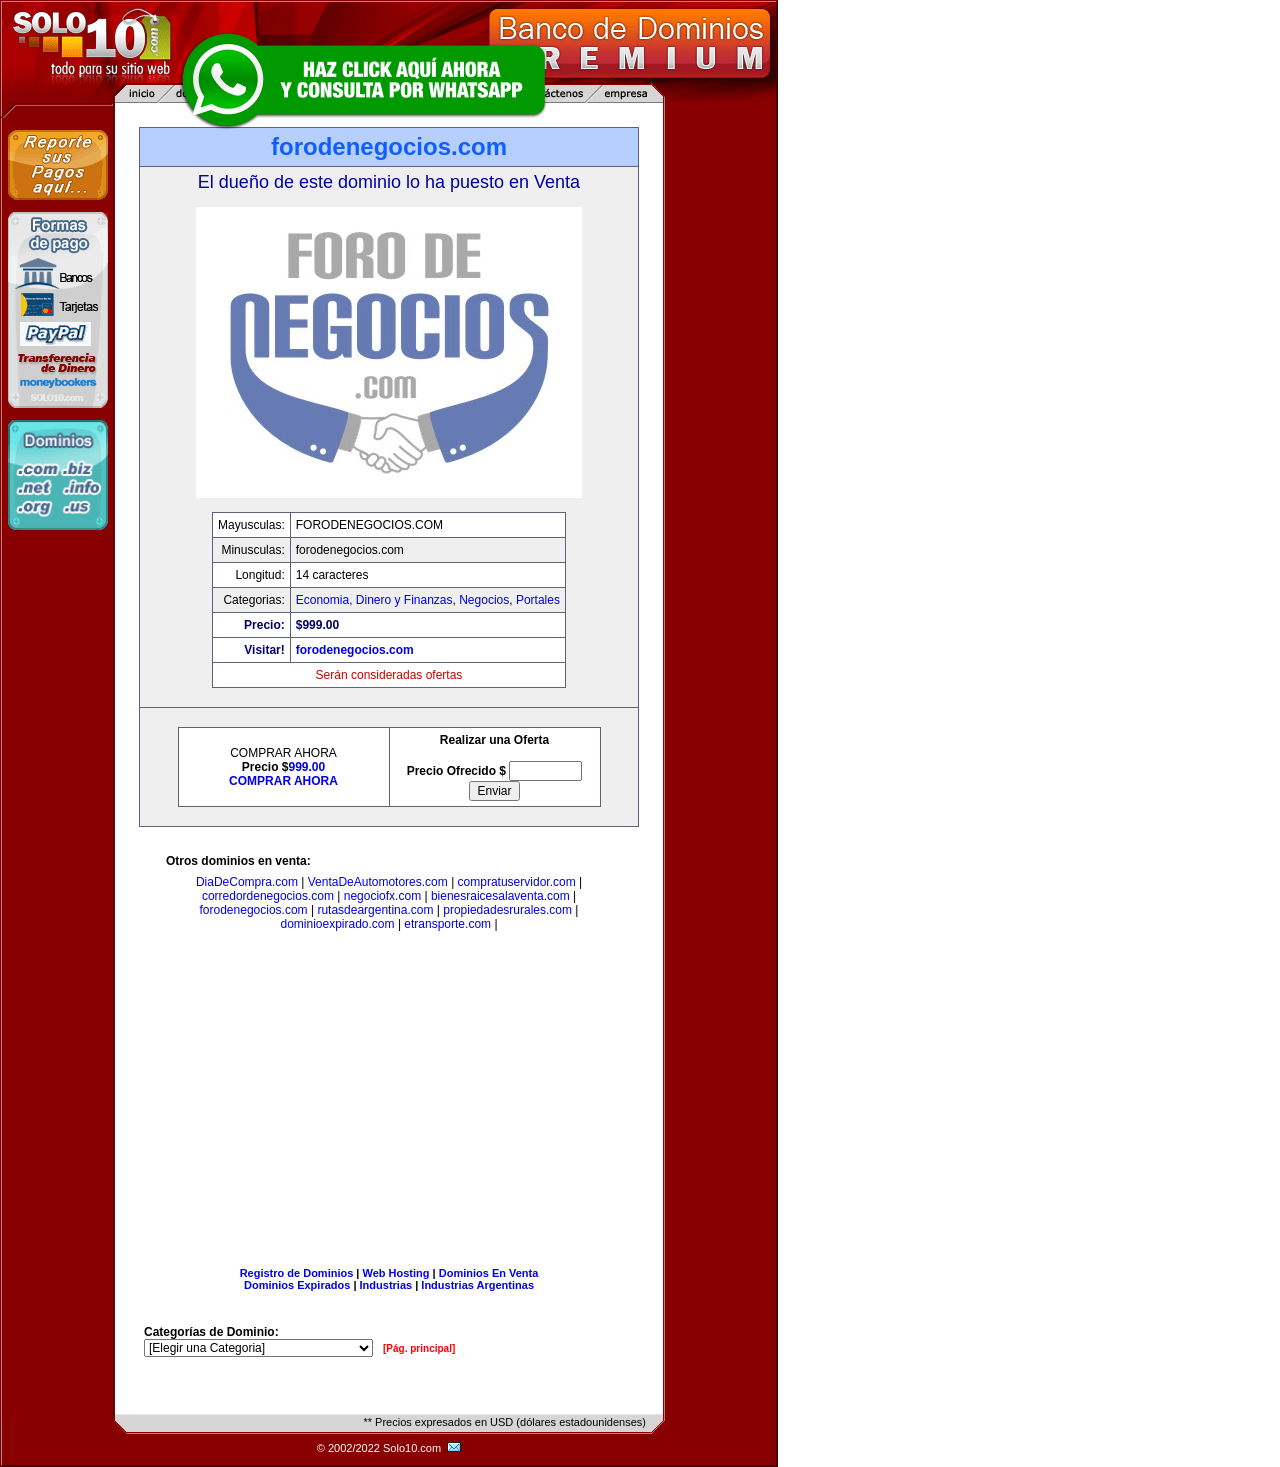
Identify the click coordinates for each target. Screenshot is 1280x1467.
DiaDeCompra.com (247, 882)
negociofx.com (382, 896)
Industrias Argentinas (477, 1285)
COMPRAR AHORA (283, 781)
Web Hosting (396, 1273)
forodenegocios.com (355, 650)
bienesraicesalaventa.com (500, 896)
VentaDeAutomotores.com (378, 882)
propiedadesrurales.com (507, 910)
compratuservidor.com (517, 882)
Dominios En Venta (489, 1273)
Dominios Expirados (297, 1285)
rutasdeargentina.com (375, 910)
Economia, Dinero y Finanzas (374, 600)
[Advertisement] (389, 1103)
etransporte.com (447, 924)
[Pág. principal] (419, 1348)
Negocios (484, 600)
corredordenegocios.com (268, 896)
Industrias (386, 1285)
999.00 (307, 767)
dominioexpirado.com (337, 924)
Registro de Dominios (297, 1273)
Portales (538, 600)
